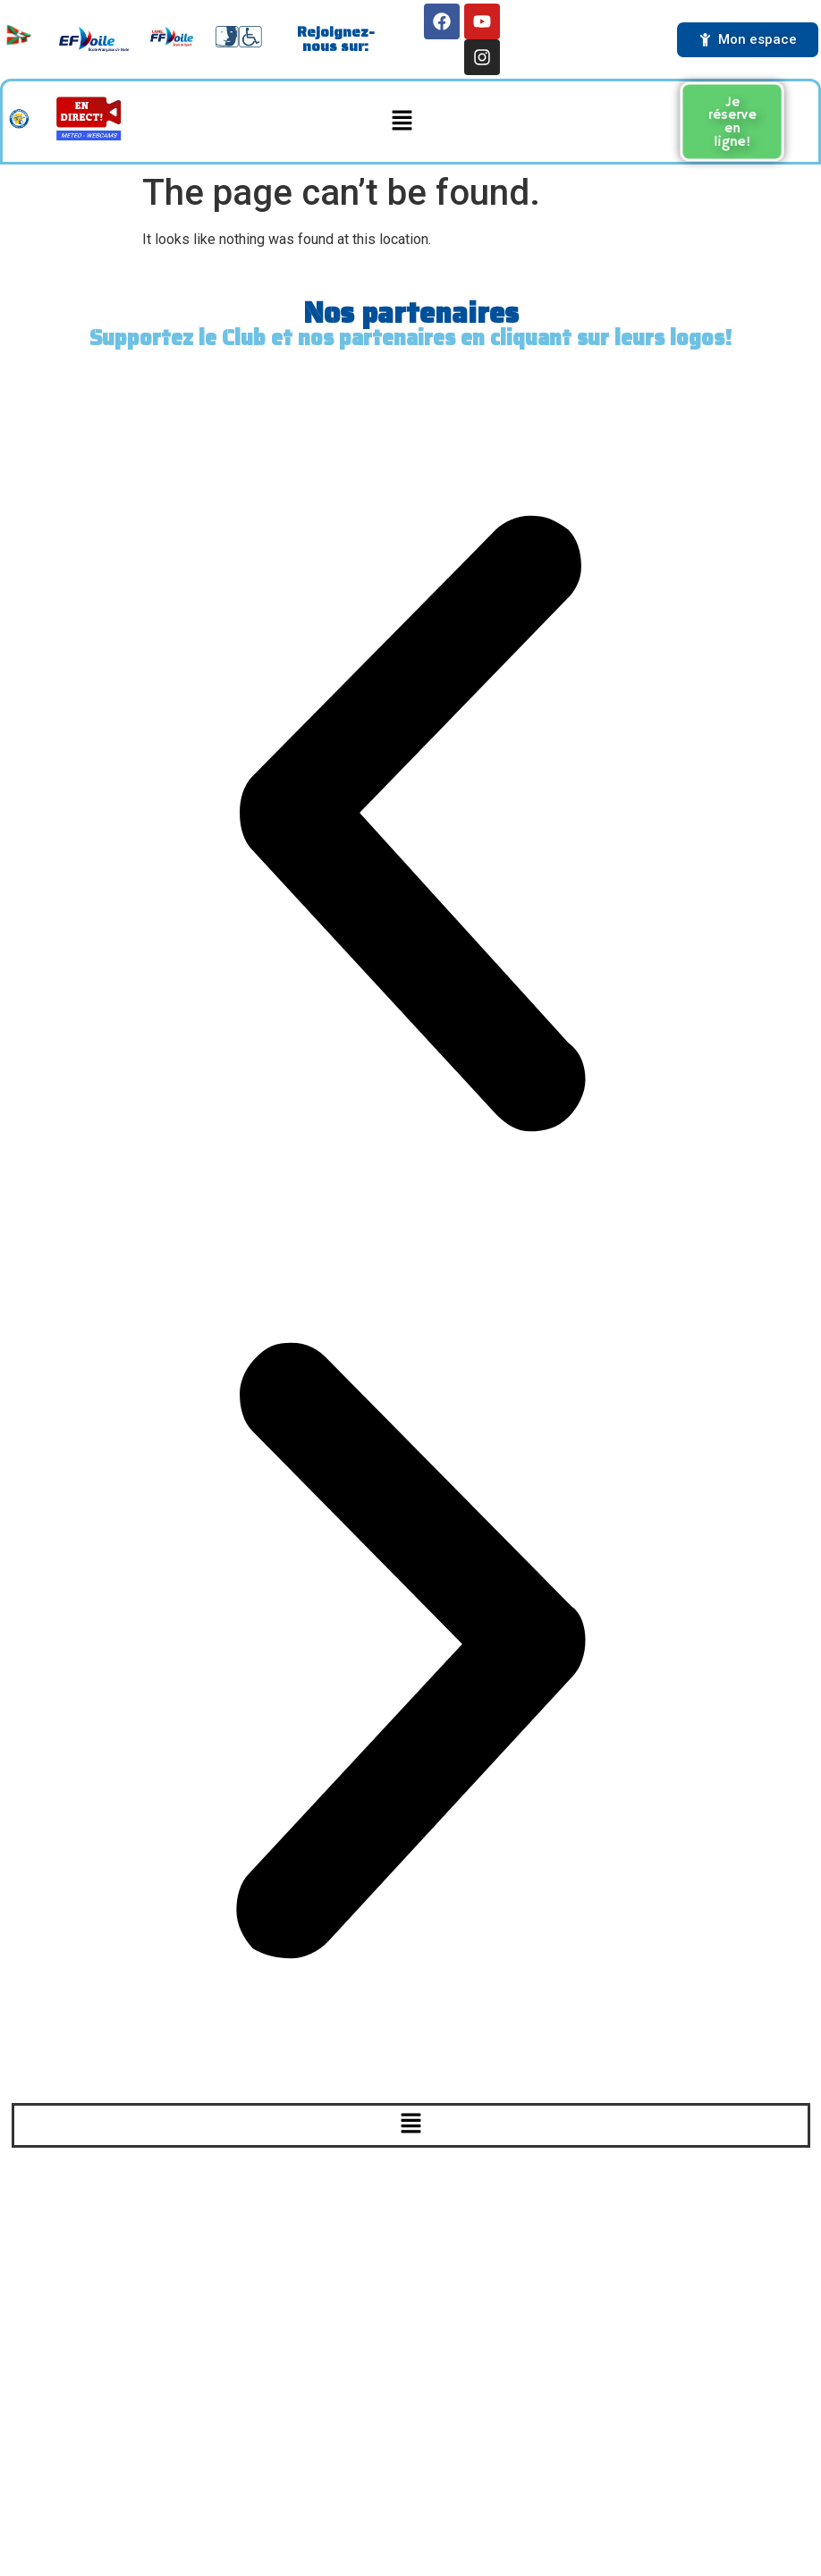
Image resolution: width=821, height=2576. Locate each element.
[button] (401, 121)
